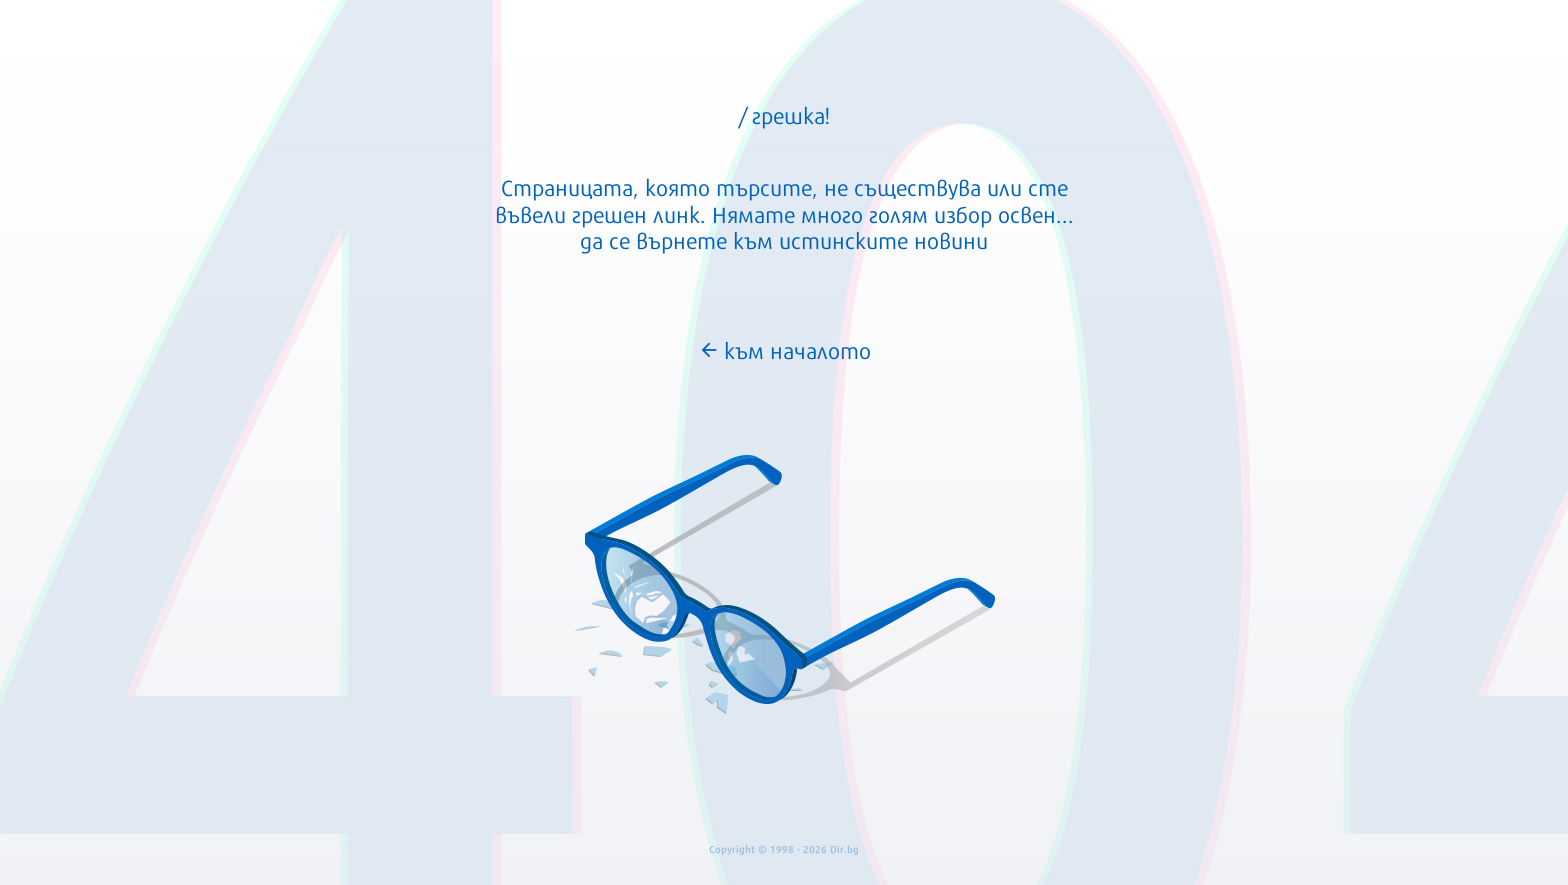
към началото (784, 349)
